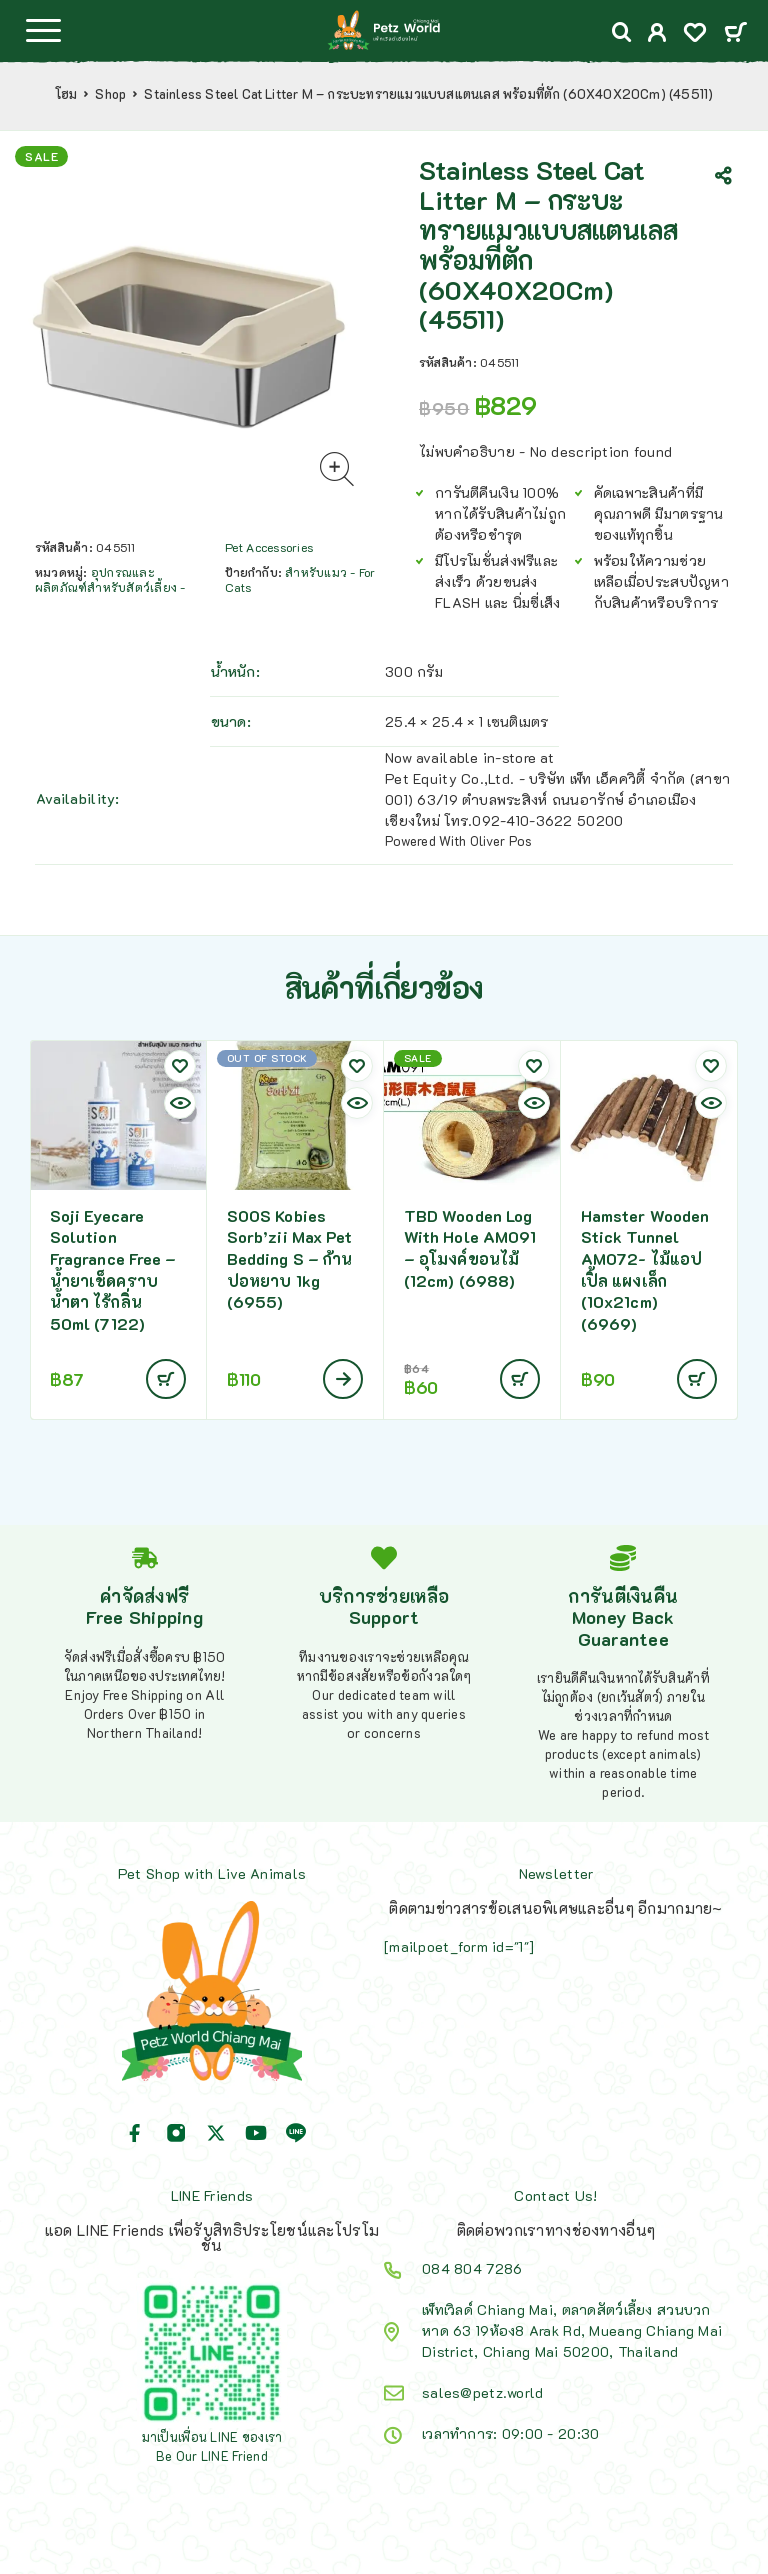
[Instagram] (176, 2133)
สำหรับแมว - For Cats (300, 579)
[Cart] (735, 33)
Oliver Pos (501, 840)
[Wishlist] (695, 34)
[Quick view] (180, 1103)
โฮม (66, 94)
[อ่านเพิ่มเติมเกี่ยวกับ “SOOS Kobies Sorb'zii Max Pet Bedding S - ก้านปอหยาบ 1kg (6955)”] (343, 1379)
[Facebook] (135, 2133)
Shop (110, 94)
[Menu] (43, 30)
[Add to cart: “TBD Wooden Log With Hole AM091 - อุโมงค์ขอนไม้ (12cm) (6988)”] (520, 1379)
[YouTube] (256, 2133)
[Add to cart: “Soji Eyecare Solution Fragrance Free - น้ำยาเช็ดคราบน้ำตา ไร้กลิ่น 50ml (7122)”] (166, 1379)
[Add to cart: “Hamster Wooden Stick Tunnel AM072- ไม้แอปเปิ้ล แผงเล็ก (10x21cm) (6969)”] (697, 1379)
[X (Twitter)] (216, 2133)
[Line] (296, 2133)
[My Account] (657, 34)
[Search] (622, 32)
